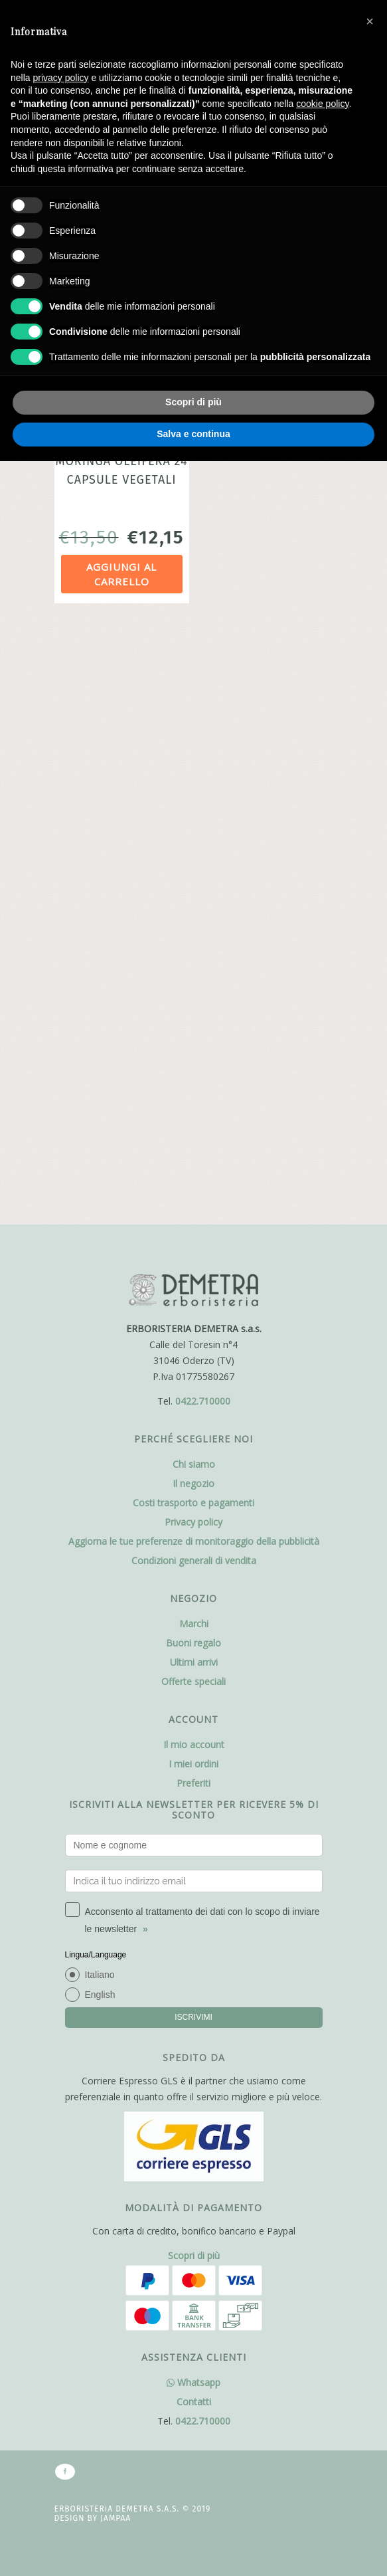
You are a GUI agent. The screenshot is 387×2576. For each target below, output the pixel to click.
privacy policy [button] (60, 77)
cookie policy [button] (322, 103)
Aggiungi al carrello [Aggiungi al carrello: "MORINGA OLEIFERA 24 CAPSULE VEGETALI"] (121, 574)
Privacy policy (193, 936)
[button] (369, 21)
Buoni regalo (193, 1057)
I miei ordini (193, 1178)
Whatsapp (193, 1827)
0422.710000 (202, 815)
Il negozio (193, 898)
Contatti (194, 1846)
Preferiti (193, 1197)
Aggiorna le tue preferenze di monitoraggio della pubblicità (193, 955)
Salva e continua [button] (193, 434)
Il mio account (193, 1159)
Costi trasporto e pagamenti (193, 917)
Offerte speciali (193, 1096)
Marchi (193, 1038)
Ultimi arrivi (194, 1076)
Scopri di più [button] (193, 402)
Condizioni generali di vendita (193, 975)
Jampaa (115, 1962)
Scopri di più (194, 1700)
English (100, 1409)
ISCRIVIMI (193, 1432)
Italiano (100, 1389)
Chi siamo (194, 878)
